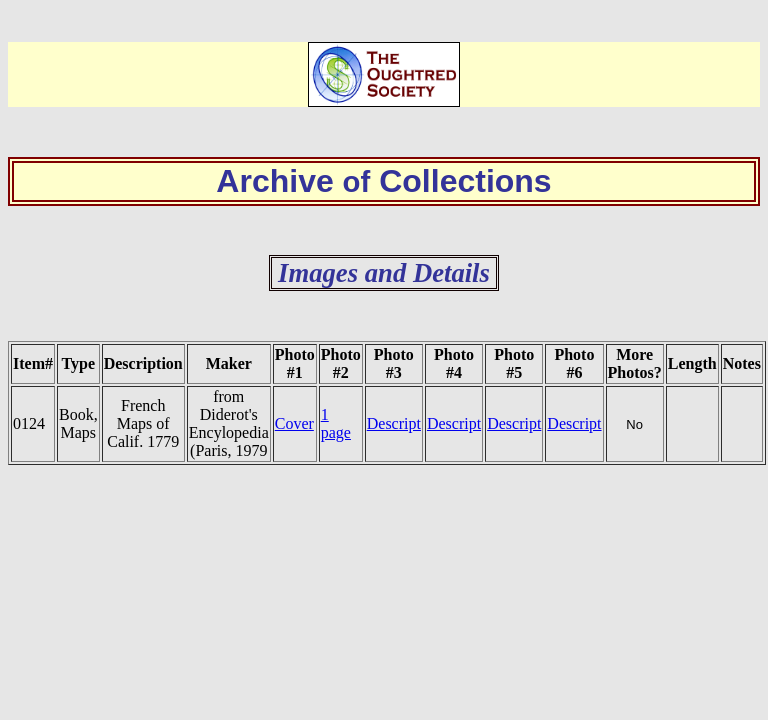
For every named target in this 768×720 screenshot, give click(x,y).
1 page (336, 423)
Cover (294, 423)
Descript (394, 423)
